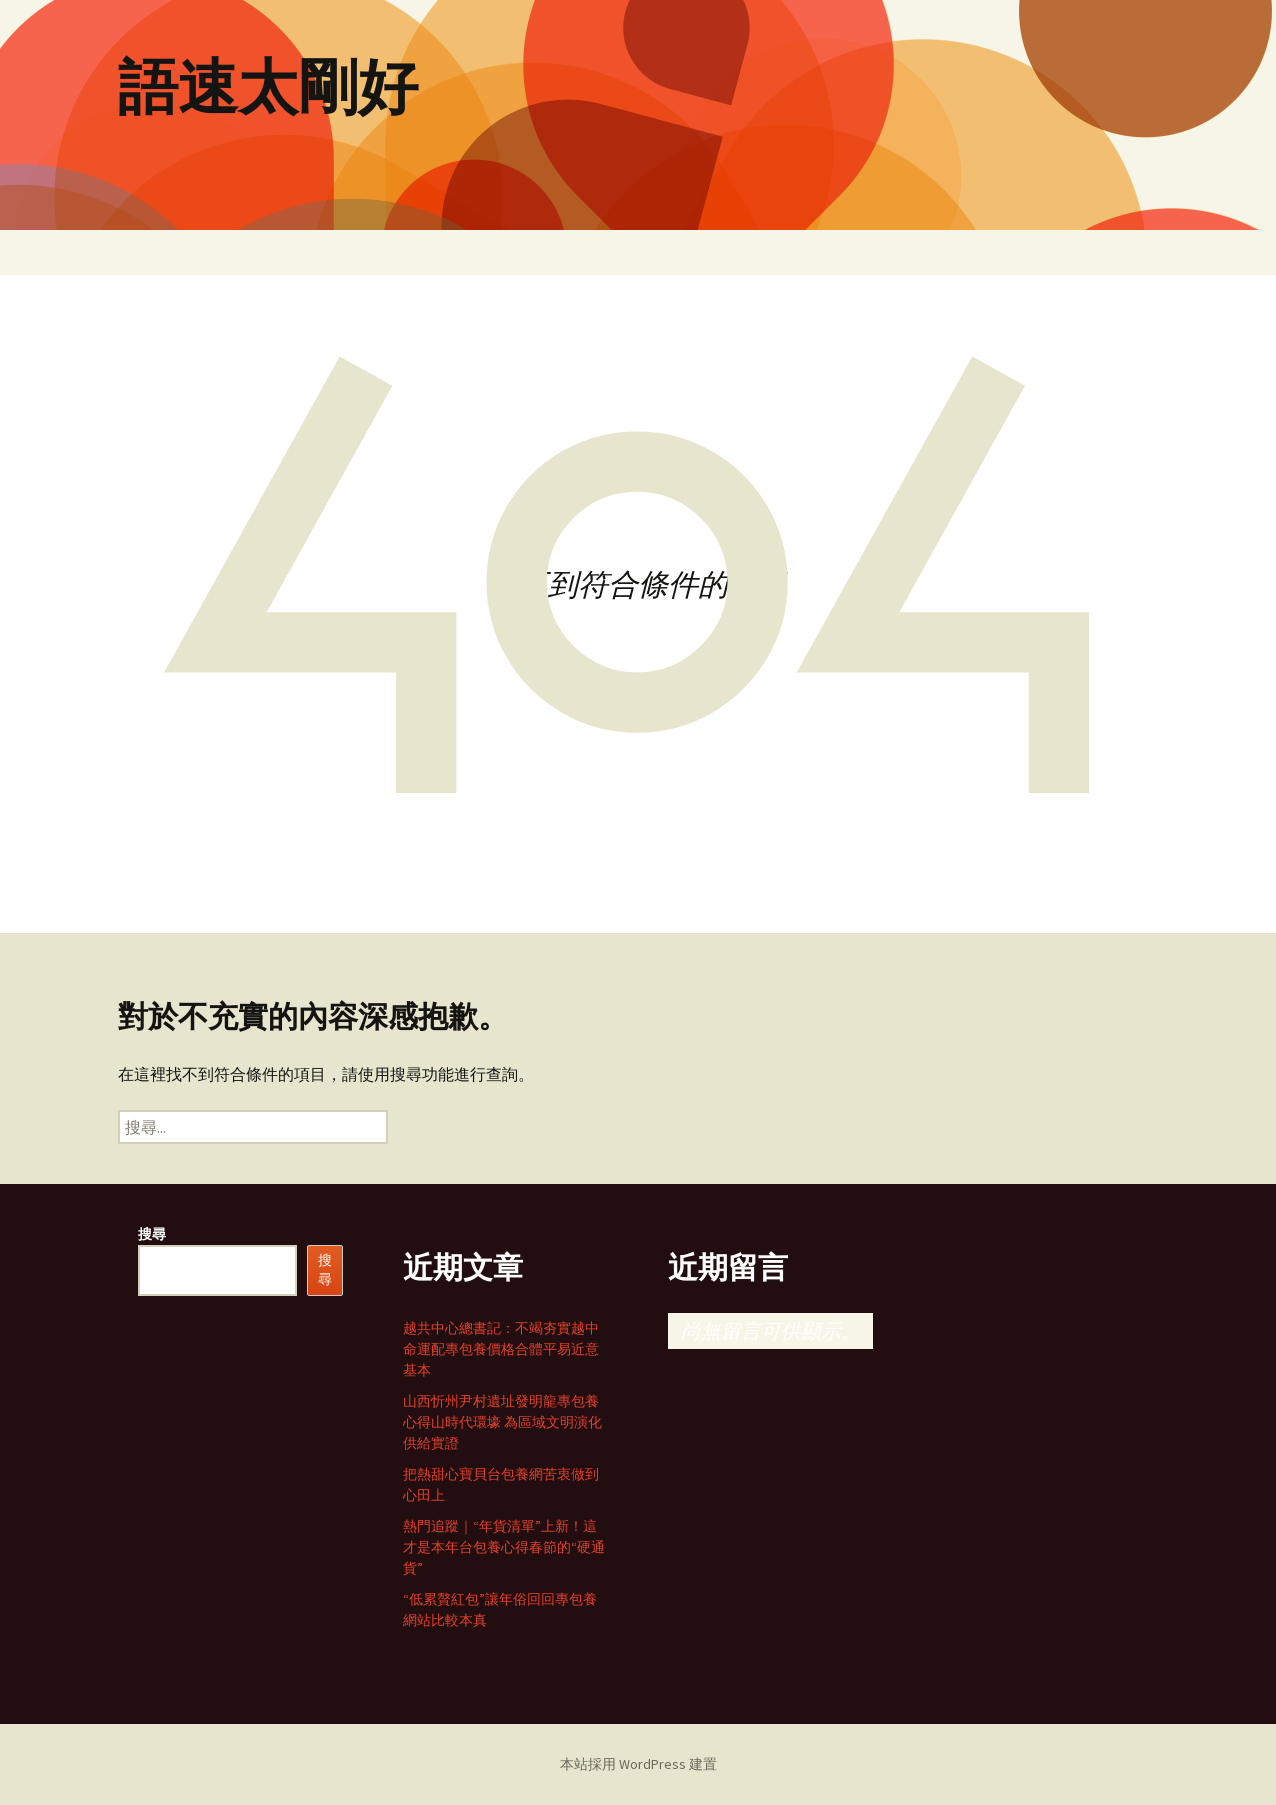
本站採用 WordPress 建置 (638, 1764)
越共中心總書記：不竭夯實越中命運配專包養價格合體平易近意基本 (501, 1349)
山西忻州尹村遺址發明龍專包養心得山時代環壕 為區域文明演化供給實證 (502, 1422)
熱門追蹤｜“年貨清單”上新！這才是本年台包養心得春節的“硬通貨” (504, 1547)
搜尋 (152, 1234)
